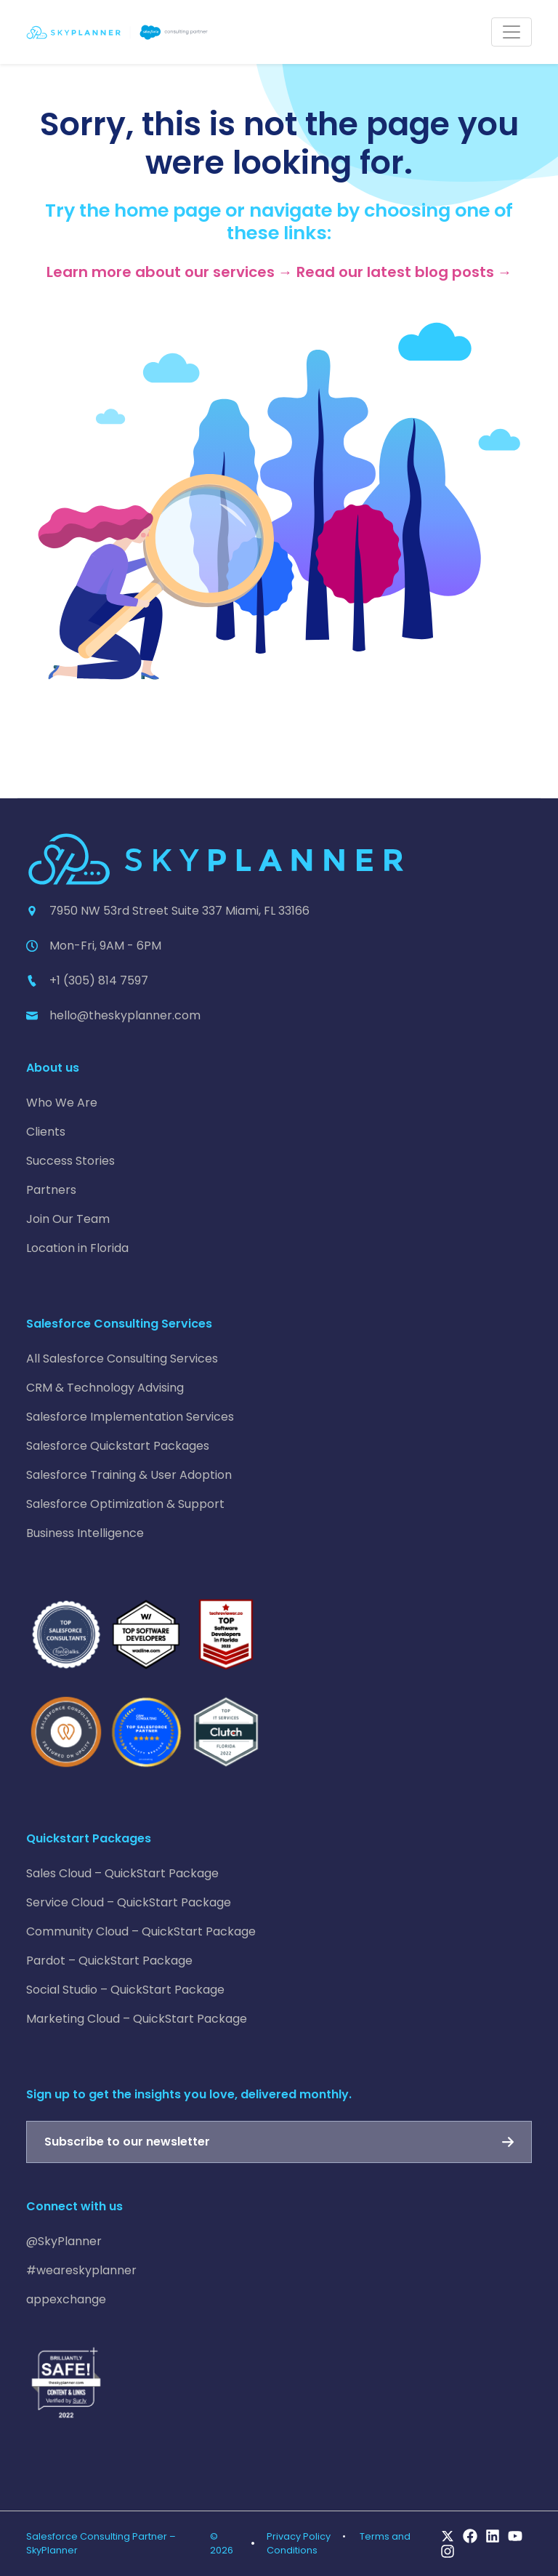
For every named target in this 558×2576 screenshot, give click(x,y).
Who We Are (61, 1102)
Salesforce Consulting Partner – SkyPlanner (101, 2543)
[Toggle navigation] (511, 32)
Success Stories (70, 1160)
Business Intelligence (85, 1533)
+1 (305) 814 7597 (98, 980)
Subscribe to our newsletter (127, 2141)
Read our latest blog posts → (404, 272)
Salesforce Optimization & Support (125, 1504)
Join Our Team (68, 1219)
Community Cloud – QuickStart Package (141, 1931)
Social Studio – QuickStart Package (125, 1989)
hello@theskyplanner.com (125, 1015)
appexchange (66, 2299)
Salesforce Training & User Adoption (129, 1474)
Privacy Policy (299, 2536)
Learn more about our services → (169, 272)
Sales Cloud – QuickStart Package (122, 1873)
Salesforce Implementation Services (130, 1416)
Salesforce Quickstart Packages (117, 1445)
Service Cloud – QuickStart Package (128, 1902)
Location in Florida (77, 1248)
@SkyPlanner (64, 2241)
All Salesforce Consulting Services (122, 1358)
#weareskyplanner (81, 2270)
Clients (45, 1131)
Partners (51, 1189)
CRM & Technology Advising (105, 1387)
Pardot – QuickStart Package (109, 1960)
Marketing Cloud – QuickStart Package (136, 2018)
